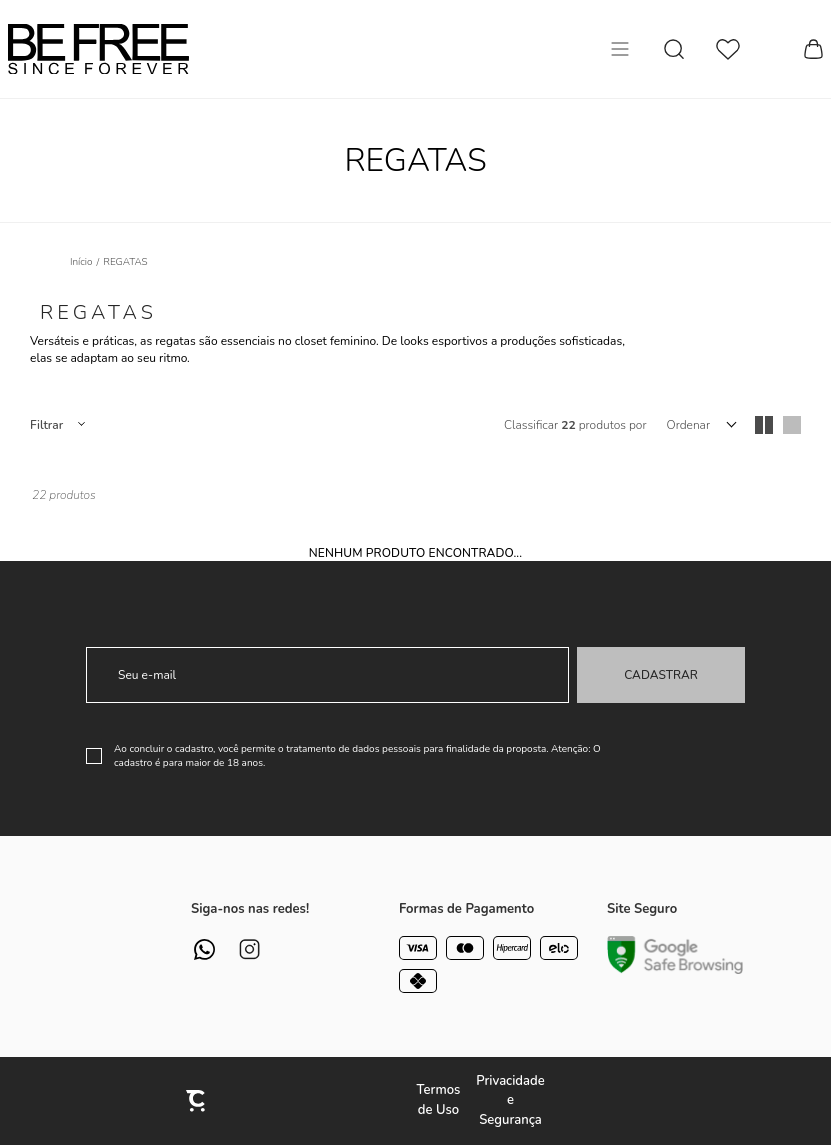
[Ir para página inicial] (81, 262)
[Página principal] (98, 49)
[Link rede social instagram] (249, 949)
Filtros (57, 425)
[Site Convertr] (197, 1100)
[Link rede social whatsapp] (204, 949)
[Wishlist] (728, 49)
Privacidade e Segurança (510, 1100)
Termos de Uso (439, 1100)
